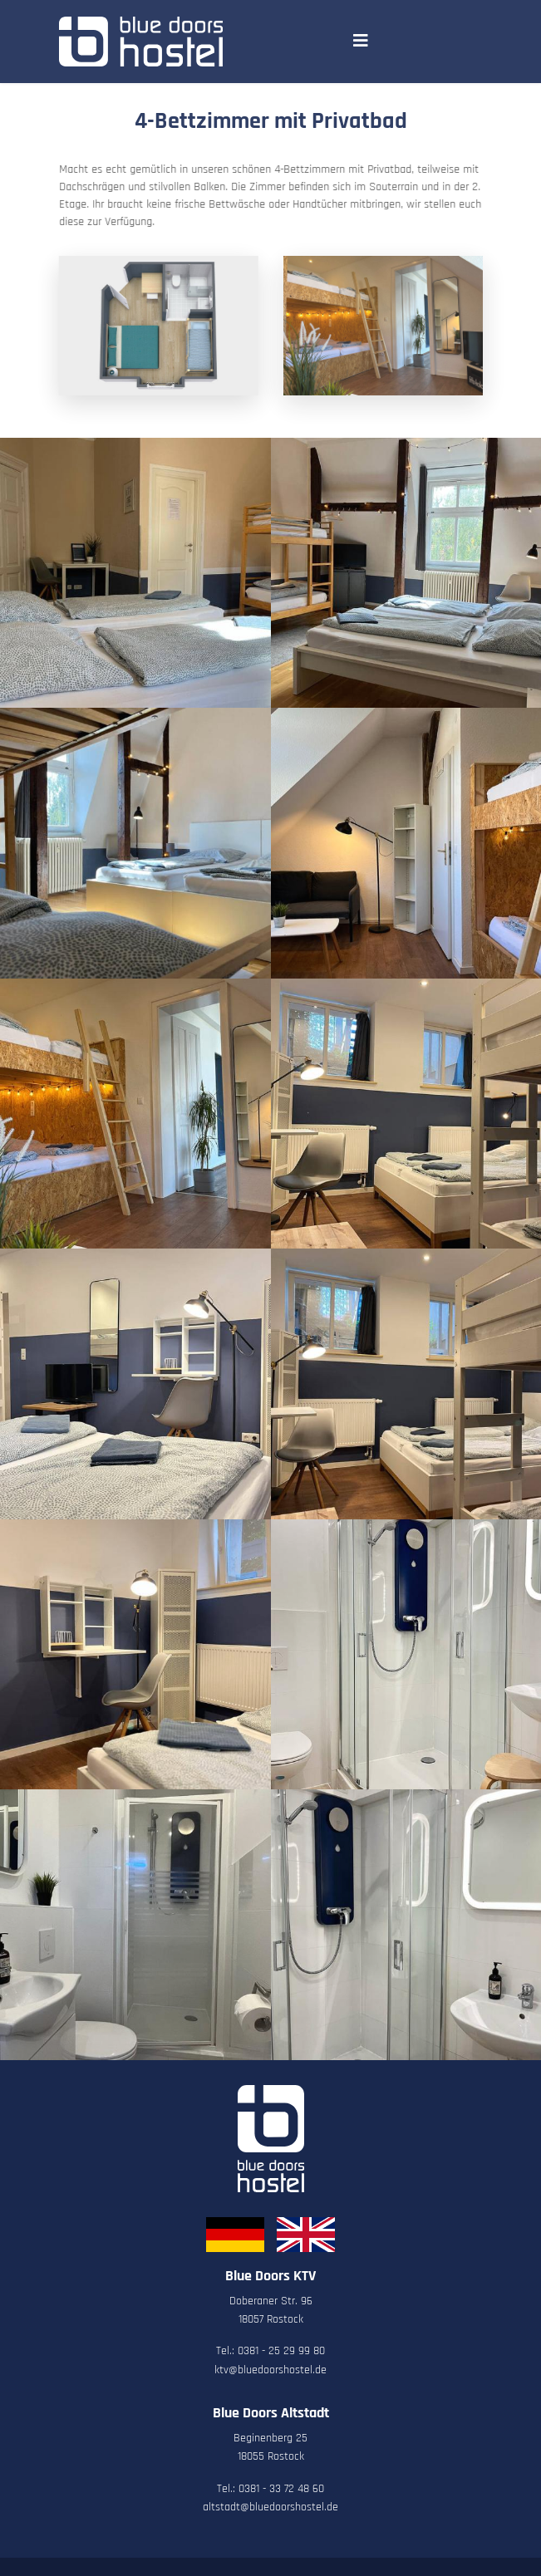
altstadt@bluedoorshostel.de (270, 2507)
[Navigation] (360, 41)
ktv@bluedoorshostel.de (270, 2370)
